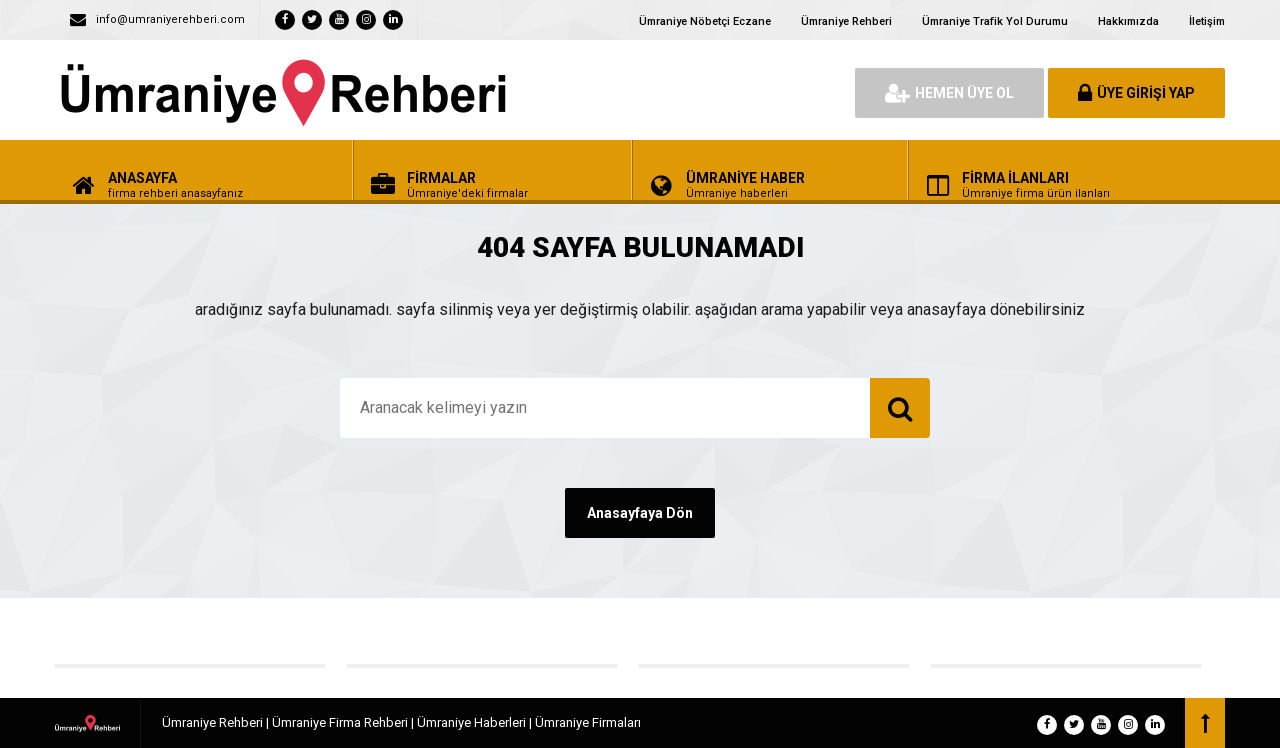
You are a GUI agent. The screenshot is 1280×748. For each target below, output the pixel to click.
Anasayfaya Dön (640, 513)
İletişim (1207, 21)
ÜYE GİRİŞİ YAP (1136, 93)
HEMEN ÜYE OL (949, 93)
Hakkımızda (1128, 21)
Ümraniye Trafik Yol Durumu (995, 21)
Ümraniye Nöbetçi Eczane (705, 21)
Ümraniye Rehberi (846, 21)
